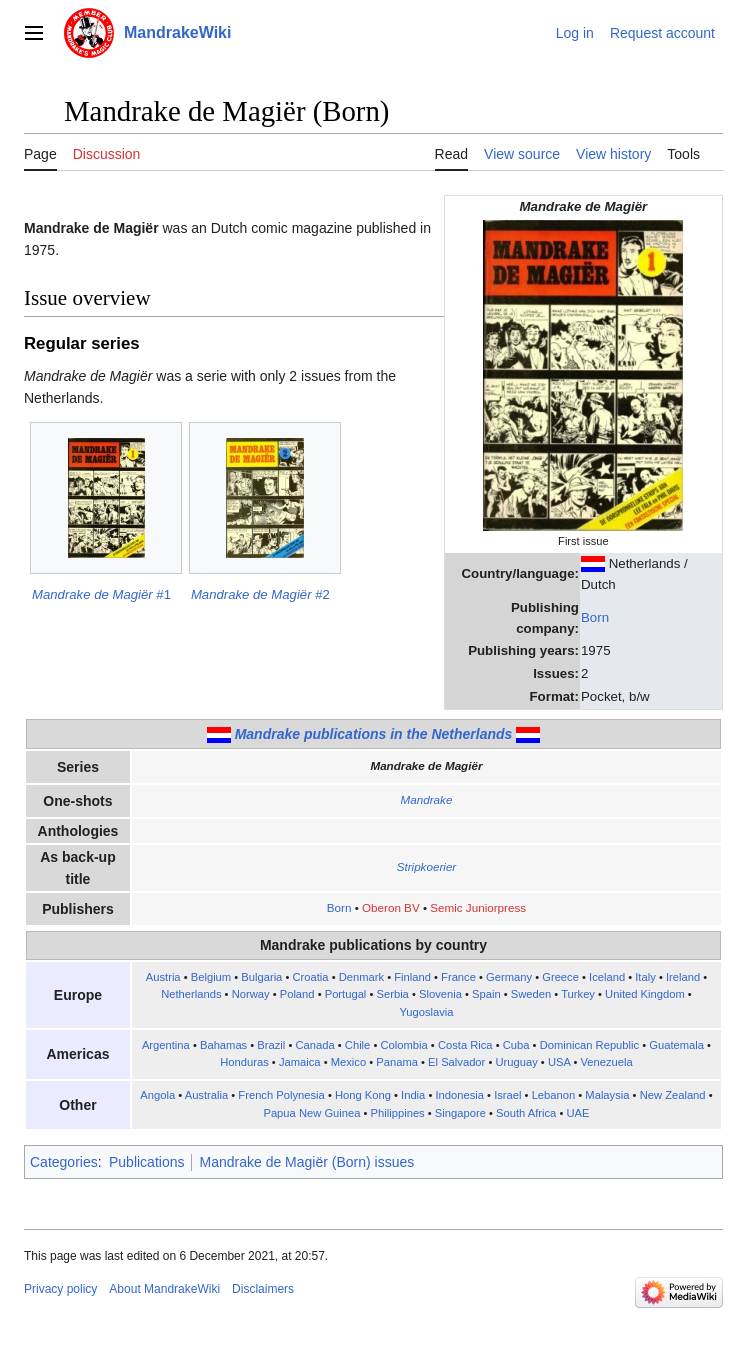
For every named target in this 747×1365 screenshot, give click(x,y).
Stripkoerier (427, 866)
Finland (412, 977)
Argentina (166, 1045)
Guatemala (676, 1045)
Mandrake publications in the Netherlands (374, 734)
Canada (314, 1045)
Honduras (244, 1062)
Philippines (398, 1113)
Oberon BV (391, 907)
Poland (297, 994)
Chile (358, 1045)
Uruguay (516, 1062)
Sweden (531, 994)
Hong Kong (363, 1095)
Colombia (403, 1045)
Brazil (271, 1045)
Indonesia (459, 1095)
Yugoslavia (426, 1012)
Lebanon (554, 1095)
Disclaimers (263, 1289)
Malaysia (607, 1095)
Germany (509, 977)
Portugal (346, 994)
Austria (163, 977)
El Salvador (456, 1062)
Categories (64, 1162)
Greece (560, 977)
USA (559, 1062)
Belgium (211, 977)
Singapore (460, 1113)
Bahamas (223, 1045)
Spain (486, 994)
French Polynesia (281, 1095)
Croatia (310, 977)
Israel (507, 1095)
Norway (251, 994)
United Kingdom (645, 994)
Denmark (361, 977)
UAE (577, 1113)
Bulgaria (261, 977)
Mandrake (427, 799)
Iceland (607, 977)
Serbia (393, 994)
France (458, 977)
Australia (207, 1095)
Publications (147, 1162)
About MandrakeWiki (164, 1289)
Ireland (683, 977)
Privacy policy (60, 1289)
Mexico (348, 1062)
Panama (397, 1062)
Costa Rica (465, 1045)
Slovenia (440, 994)
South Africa (526, 1113)
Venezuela (606, 1062)
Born (595, 617)
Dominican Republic (590, 1045)
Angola (157, 1095)
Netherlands (191, 994)
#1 (101, 594)
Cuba (516, 1045)
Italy (645, 977)
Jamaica (300, 1062)
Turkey (578, 994)
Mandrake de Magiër (426, 765)
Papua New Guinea (311, 1113)
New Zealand (673, 1095)
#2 (260, 594)
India (413, 1095)
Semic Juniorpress (478, 907)
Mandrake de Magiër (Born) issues (306, 1162)
